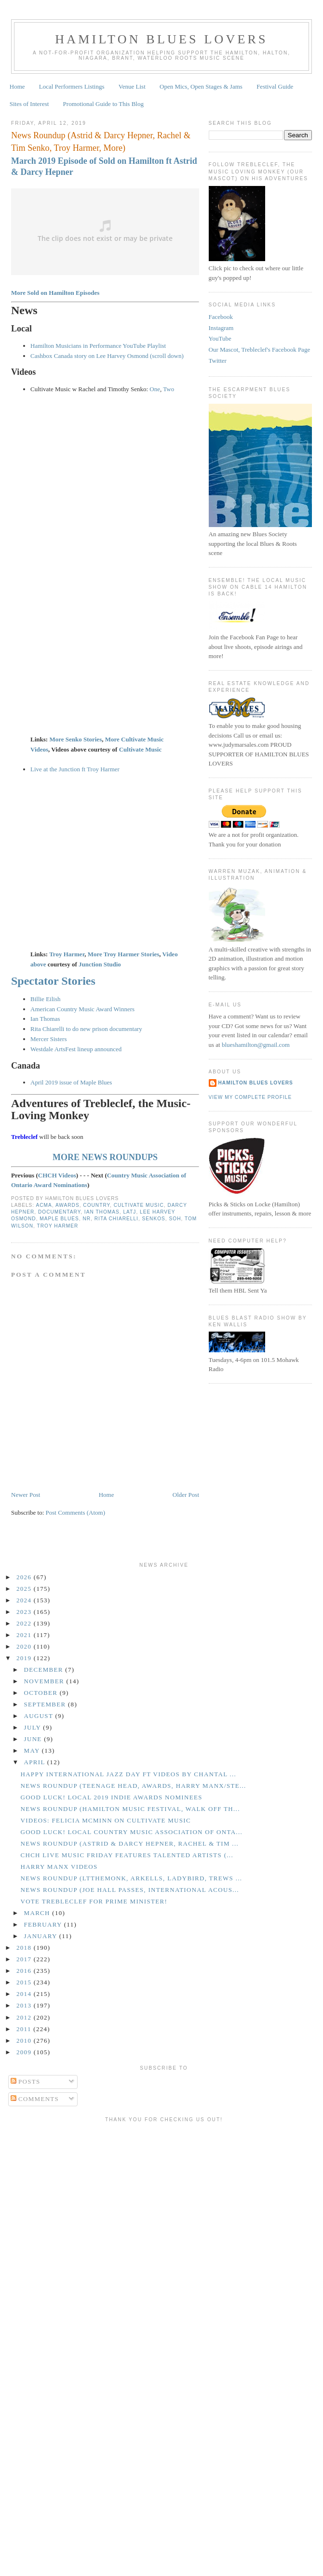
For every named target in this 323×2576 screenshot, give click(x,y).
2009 (25, 2052)
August (39, 1715)
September (46, 1704)
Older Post (186, 1494)
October (42, 1692)
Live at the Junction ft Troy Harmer (75, 769)
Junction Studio (100, 964)
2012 (25, 2017)
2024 (25, 1600)
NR (86, 1218)
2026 (25, 1577)
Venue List (132, 86)
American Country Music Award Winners (82, 1009)
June (34, 1739)
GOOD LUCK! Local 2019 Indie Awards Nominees (111, 1797)
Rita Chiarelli (116, 1218)
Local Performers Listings (72, 86)
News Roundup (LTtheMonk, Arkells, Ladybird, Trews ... (131, 1878)
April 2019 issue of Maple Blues (71, 1082)
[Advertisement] (90, 2217)
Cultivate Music (140, 749)
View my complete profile (250, 1097)
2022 (25, 1623)
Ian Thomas (45, 1018)
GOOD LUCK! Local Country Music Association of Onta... (131, 1832)
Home (17, 86)
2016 (25, 1970)
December (45, 1669)
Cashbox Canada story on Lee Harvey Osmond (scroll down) (107, 355)
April (35, 1762)
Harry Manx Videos (58, 1866)
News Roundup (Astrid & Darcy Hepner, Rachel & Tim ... (129, 1843)
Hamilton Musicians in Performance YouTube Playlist (98, 345)
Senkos (153, 1218)
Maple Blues (59, 1218)
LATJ (129, 1212)
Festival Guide (274, 86)
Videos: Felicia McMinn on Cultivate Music (105, 1820)
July (33, 1727)
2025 (25, 1588)
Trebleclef (24, 1136)
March (38, 1912)
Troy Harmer (66, 954)
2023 (25, 1611)
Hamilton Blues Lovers (161, 39)
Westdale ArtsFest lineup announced (75, 1049)
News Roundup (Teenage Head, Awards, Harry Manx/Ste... (133, 1785)
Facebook (221, 316)
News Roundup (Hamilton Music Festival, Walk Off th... (130, 1808)
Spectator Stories (53, 981)
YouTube (220, 338)
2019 (25, 1658)
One (154, 389)
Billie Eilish (45, 999)
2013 (25, 2005)
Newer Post (25, 1494)
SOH (175, 1218)
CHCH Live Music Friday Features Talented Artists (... (126, 1855)
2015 (25, 1982)
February (44, 1924)
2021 (25, 1634)
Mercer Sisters (48, 1039)
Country (96, 1205)
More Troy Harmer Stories (124, 954)
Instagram (221, 327)
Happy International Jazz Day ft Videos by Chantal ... (128, 1774)
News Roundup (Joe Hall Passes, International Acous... (129, 1889)
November (45, 1681)
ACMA (44, 1205)
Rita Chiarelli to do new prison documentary (86, 1028)
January (41, 1936)
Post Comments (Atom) (76, 1512)
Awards (67, 1205)
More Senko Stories (75, 739)
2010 (25, 2040)
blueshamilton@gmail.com (256, 1044)
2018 (25, 1947)
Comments (35, 2098)
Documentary (59, 1212)
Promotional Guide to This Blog (103, 103)
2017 (25, 1959)
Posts (25, 2081)
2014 (25, 1993)
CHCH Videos (57, 1175)
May (33, 1750)
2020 (25, 1646)
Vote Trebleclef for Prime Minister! (93, 1901)
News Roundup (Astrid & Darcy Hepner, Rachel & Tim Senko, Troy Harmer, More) (100, 141)
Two (168, 389)
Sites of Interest (29, 103)
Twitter (218, 360)
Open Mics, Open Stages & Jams (201, 86)
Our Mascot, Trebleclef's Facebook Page (259, 349)
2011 (24, 2029)
